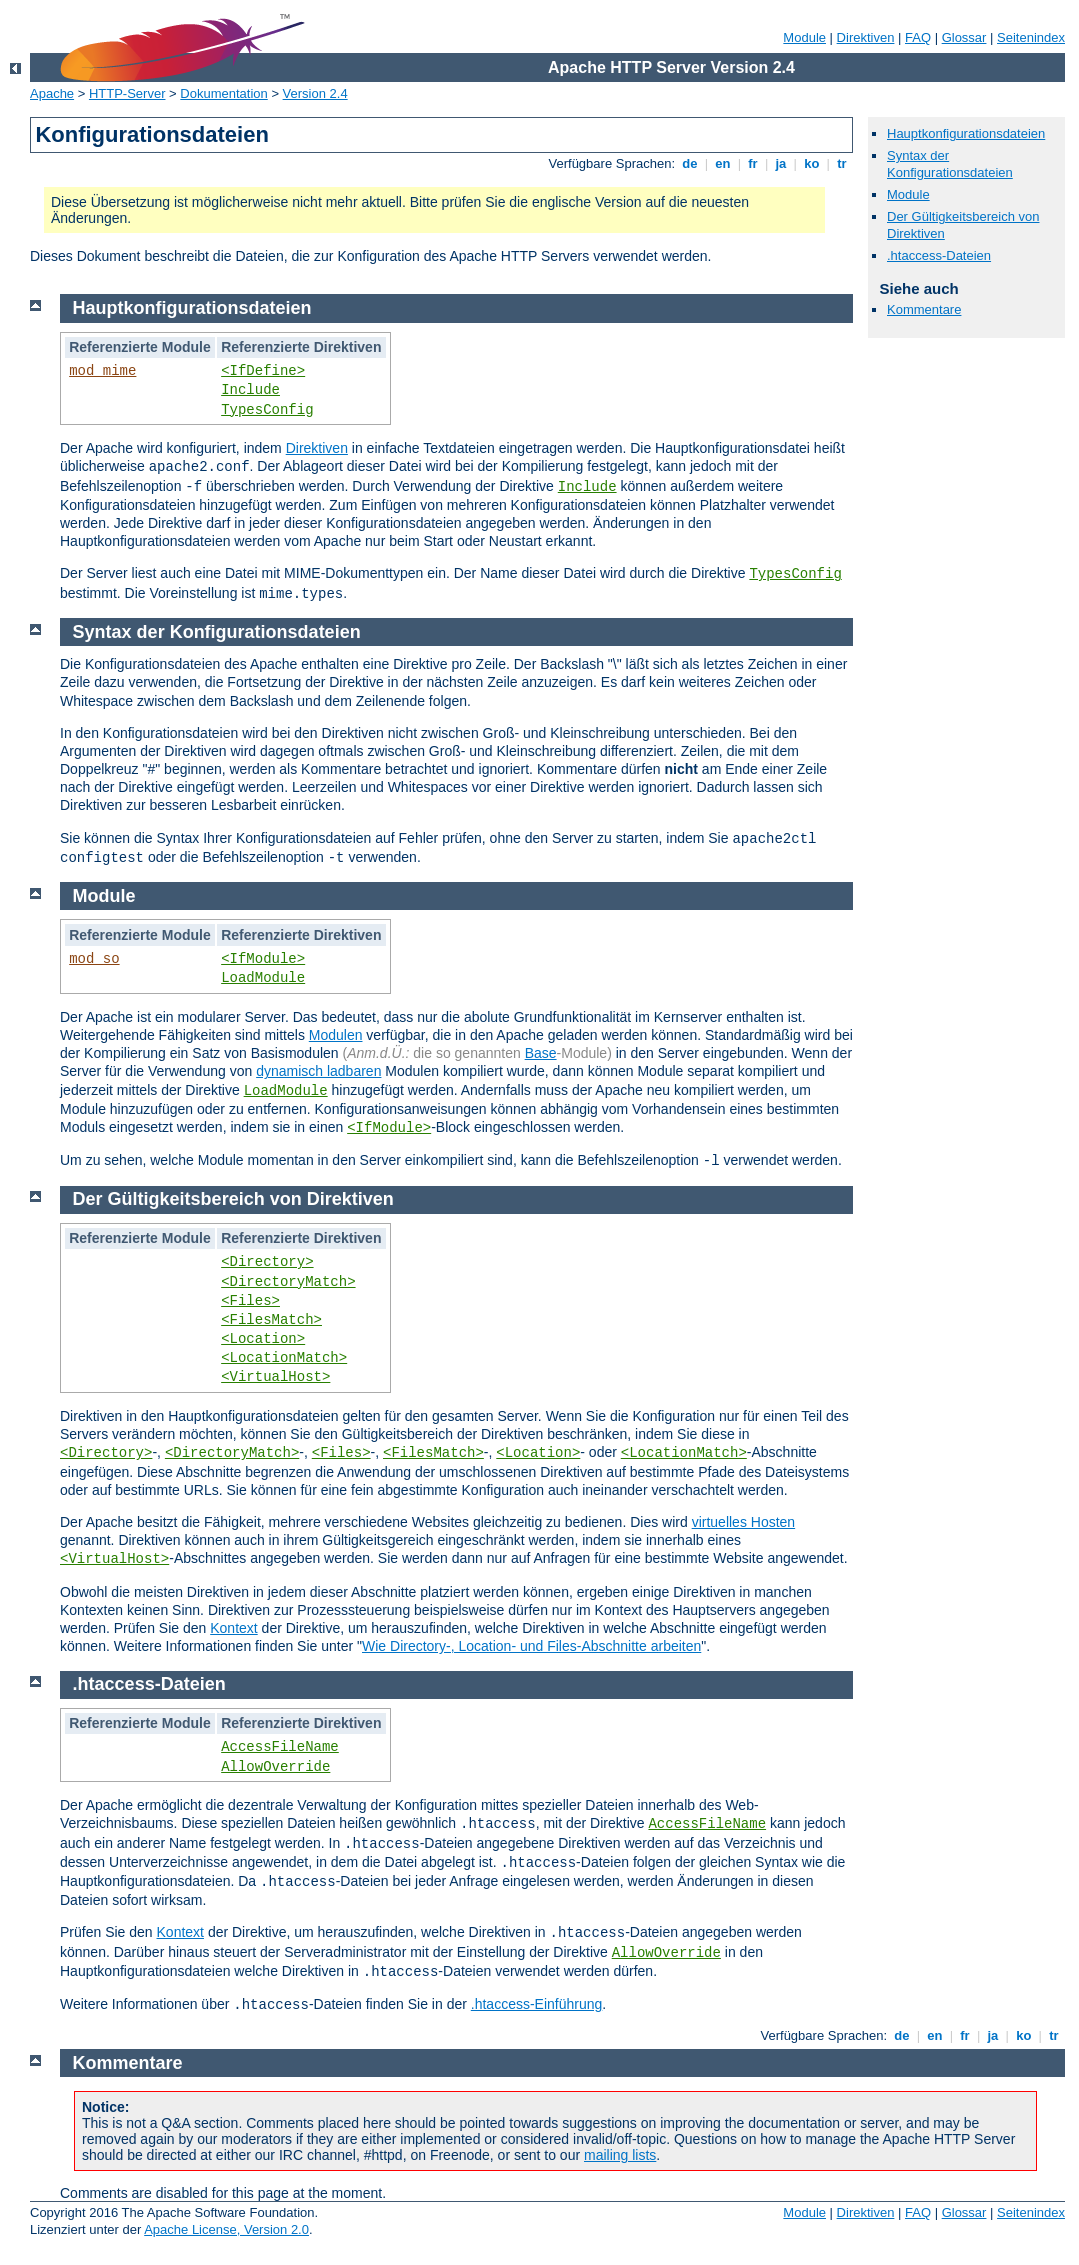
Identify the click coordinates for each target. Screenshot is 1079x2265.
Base (541, 1053)
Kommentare (924, 309)
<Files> (250, 1301)
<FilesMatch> (271, 1320)
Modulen (336, 1035)
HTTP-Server (127, 93)
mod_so (94, 959)
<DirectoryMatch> (288, 1282)
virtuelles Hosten (744, 1522)
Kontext (233, 1628)
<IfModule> (263, 959)
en (723, 163)
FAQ (918, 37)
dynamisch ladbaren (318, 1071)
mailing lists (620, 2155)
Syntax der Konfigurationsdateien (950, 164)
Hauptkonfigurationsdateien (966, 133)
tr (842, 163)
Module (804, 37)
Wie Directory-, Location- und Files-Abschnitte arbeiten (531, 1646)
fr (753, 163)
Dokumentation (223, 93)
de (690, 163)
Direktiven (866, 37)
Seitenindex (1031, 37)
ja (781, 163)
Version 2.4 (315, 93)
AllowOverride (275, 1767)
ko (812, 163)
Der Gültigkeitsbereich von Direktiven (233, 1199)
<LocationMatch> (284, 1358)
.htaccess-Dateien (939, 255)
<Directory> (267, 1262)
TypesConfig (267, 410)
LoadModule (263, 978)
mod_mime (102, 371)
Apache (52, 93)
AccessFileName (280, 1747)
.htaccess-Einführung (537, 2004)
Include (250, 390)
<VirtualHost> (275, 1377)
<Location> (263, 1339)
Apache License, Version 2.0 (226, 2229)
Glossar (964, 37)
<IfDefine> (263, 371)
